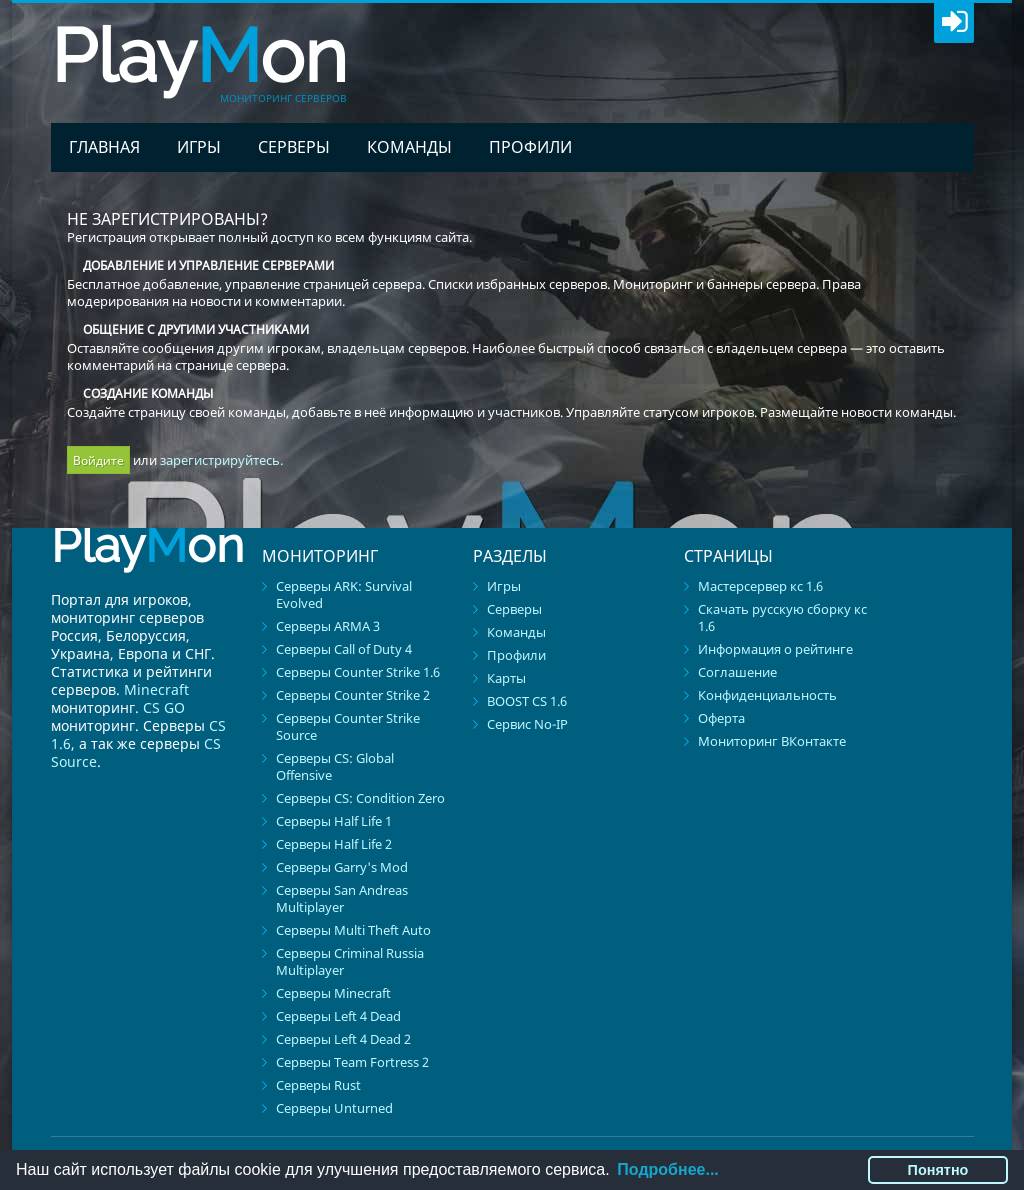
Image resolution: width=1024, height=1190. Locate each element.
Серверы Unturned (334, 1108)
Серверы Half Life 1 (334, 821)
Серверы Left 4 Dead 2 (343, 1039)
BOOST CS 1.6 (527, 701)
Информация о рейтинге (775, 649)
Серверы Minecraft (333, 993)
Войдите (98, 460)
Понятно (938, 1170)
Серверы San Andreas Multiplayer (342, 898)
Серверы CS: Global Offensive (335, 766)
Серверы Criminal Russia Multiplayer (350, 961)
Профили (530, 147)
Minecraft (156, 689)
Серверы (294, 147)
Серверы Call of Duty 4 (344, 649)
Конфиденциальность (767, 695)
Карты (506, 678)
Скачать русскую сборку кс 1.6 (782, 617)
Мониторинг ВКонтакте (772, 741)
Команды (409, 147)
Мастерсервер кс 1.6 (760, 586)
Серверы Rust (318, 1085)
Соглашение (737, 672)
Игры (199, 147)
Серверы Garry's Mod (342, 867)
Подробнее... (667, 1169)
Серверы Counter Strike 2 (353, 695)
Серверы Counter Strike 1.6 (358, 672)
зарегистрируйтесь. (221, 460)
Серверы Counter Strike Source (348, 726)
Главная (104, 147)
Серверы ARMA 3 (328, 626)
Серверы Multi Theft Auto (353, 930)
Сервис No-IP (527, 724)
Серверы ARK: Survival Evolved (344, 594)
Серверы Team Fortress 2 (352, 1062)
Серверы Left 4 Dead (338, 1016)
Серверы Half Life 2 (334, 844)
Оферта (721, 718)
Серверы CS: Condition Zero (360, 798)
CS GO (164, 707)
